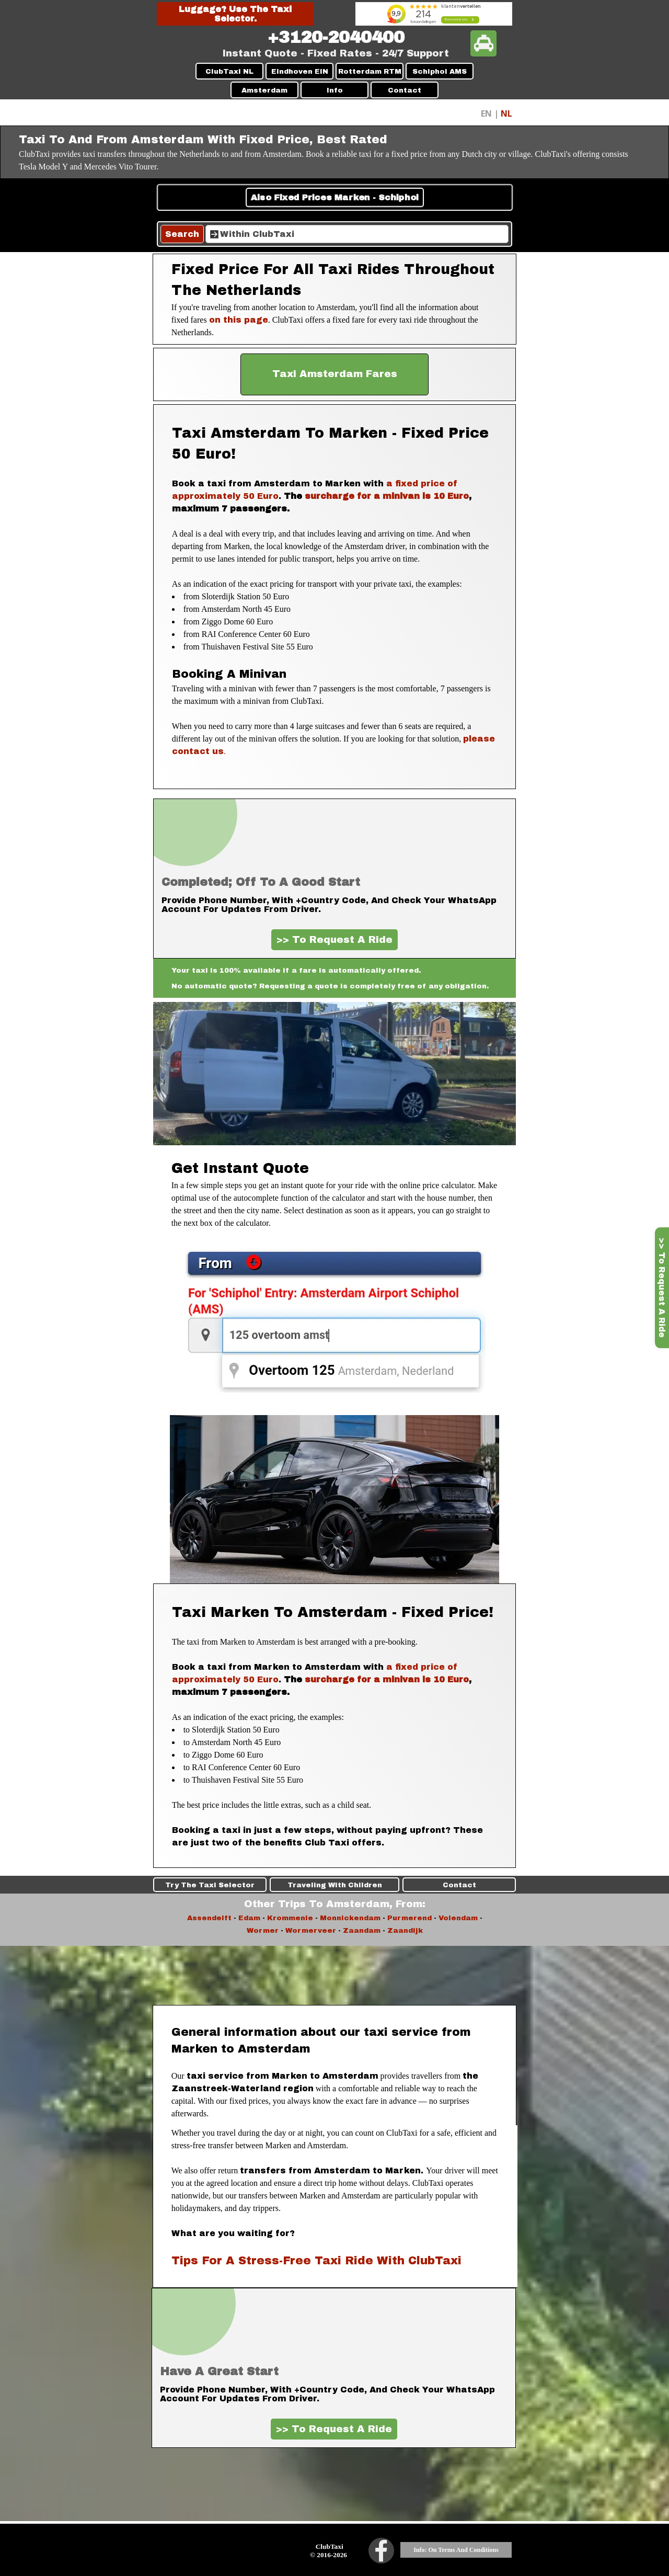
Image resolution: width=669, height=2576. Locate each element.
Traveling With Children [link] (334, 1885)
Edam (249, 1918)
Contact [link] (574, 1885)
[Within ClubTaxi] (357, 234)
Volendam (458, 1918)
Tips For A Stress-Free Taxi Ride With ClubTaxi (316, 2260)
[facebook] (381, 2550)
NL (506, 113)
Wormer (263, 1930)
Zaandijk (405, 1930)
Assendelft (209, 1918)
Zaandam (361, 1930)
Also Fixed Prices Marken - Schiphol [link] (334, 197)
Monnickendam (350, 1918)
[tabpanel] (336, 37)
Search (182, 234)
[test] (334, 374)
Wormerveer (310, 1930)
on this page (238, 319)
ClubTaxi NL (229, 71)
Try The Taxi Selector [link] (95, 1885)
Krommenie (290, 1918)
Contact (404, 90)
